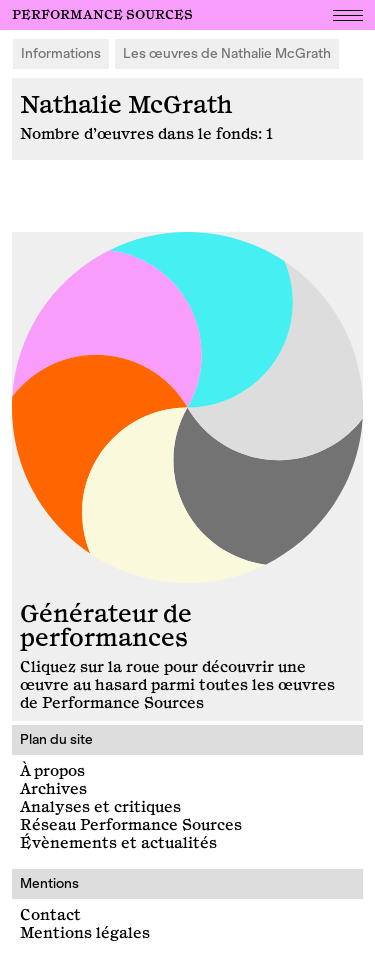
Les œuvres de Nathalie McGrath (227, 53)
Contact (50, 915)
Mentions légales (85, 933)
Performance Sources (102, 15)
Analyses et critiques (100, 807)
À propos (52, 771)
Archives (53, 789)
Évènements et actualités (118, 843)
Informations (61, 53)
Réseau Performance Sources (131, 825)
